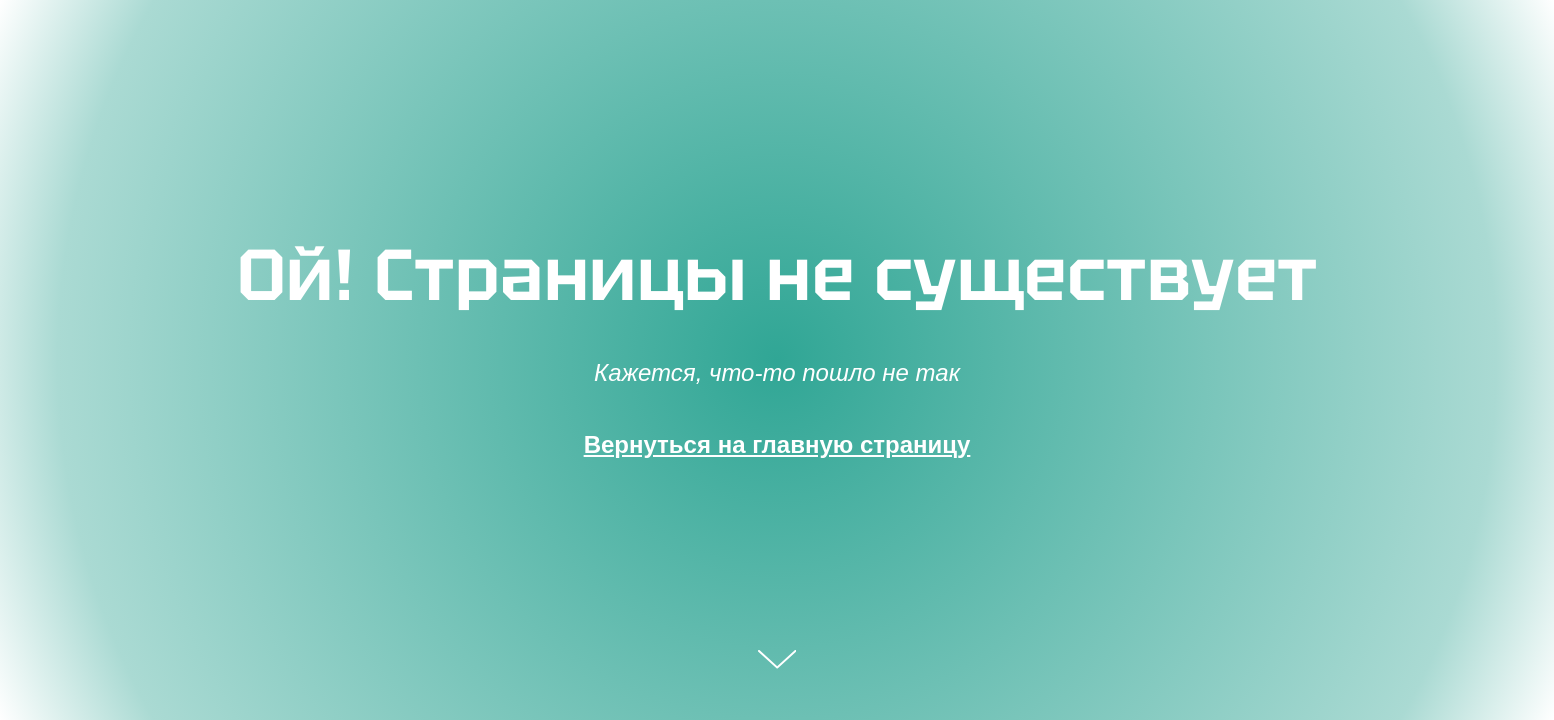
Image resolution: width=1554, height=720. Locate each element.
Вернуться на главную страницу (777, 444)
